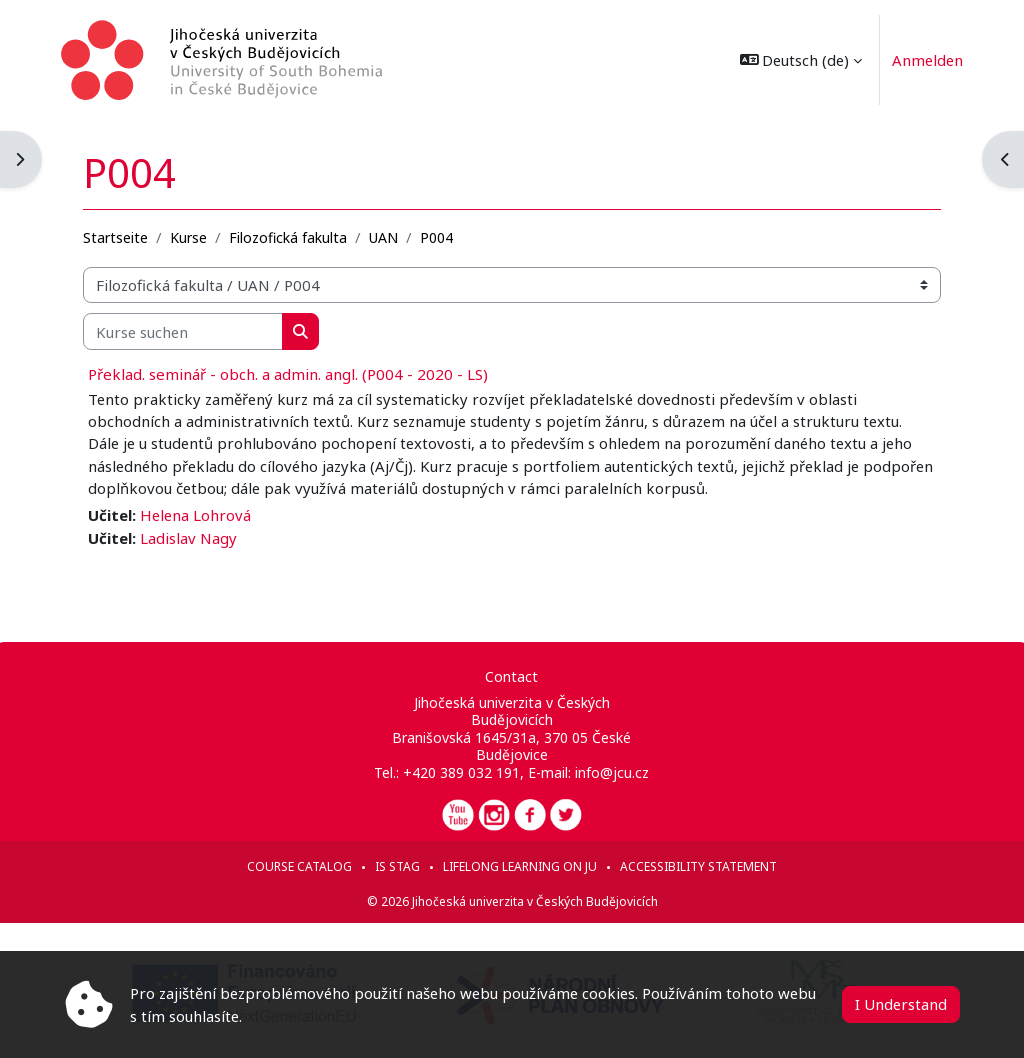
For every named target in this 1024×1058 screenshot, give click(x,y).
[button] (797, 60)
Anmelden (924, 60)
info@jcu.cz (612, 772)
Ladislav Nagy (192, 537)
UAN (387, 236)
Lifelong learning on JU (520, 866)
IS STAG (397, 866)
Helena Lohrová (199, 515)
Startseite (119, 236)
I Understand (901, 1004)
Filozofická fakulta (292, 236)
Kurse (192, 236)
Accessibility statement (698, 866)
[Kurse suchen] (187, 331)
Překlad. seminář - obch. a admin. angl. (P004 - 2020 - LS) (292, 373)
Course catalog (299, 866)
